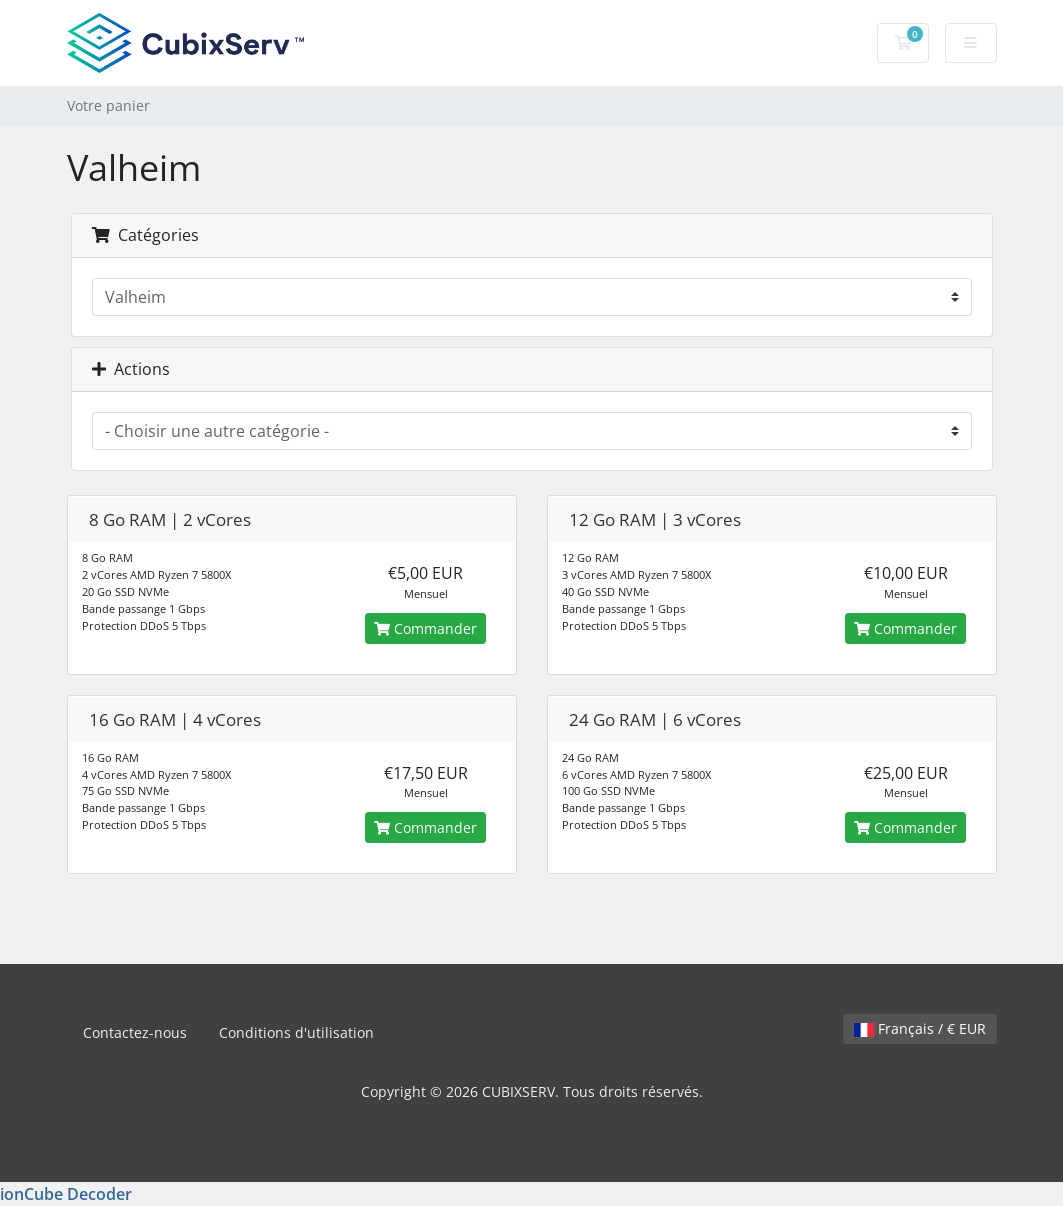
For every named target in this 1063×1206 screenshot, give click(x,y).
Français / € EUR (920, 1028)
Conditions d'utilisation (296, 1032)
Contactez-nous (135, 1032)
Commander (425, 628)
